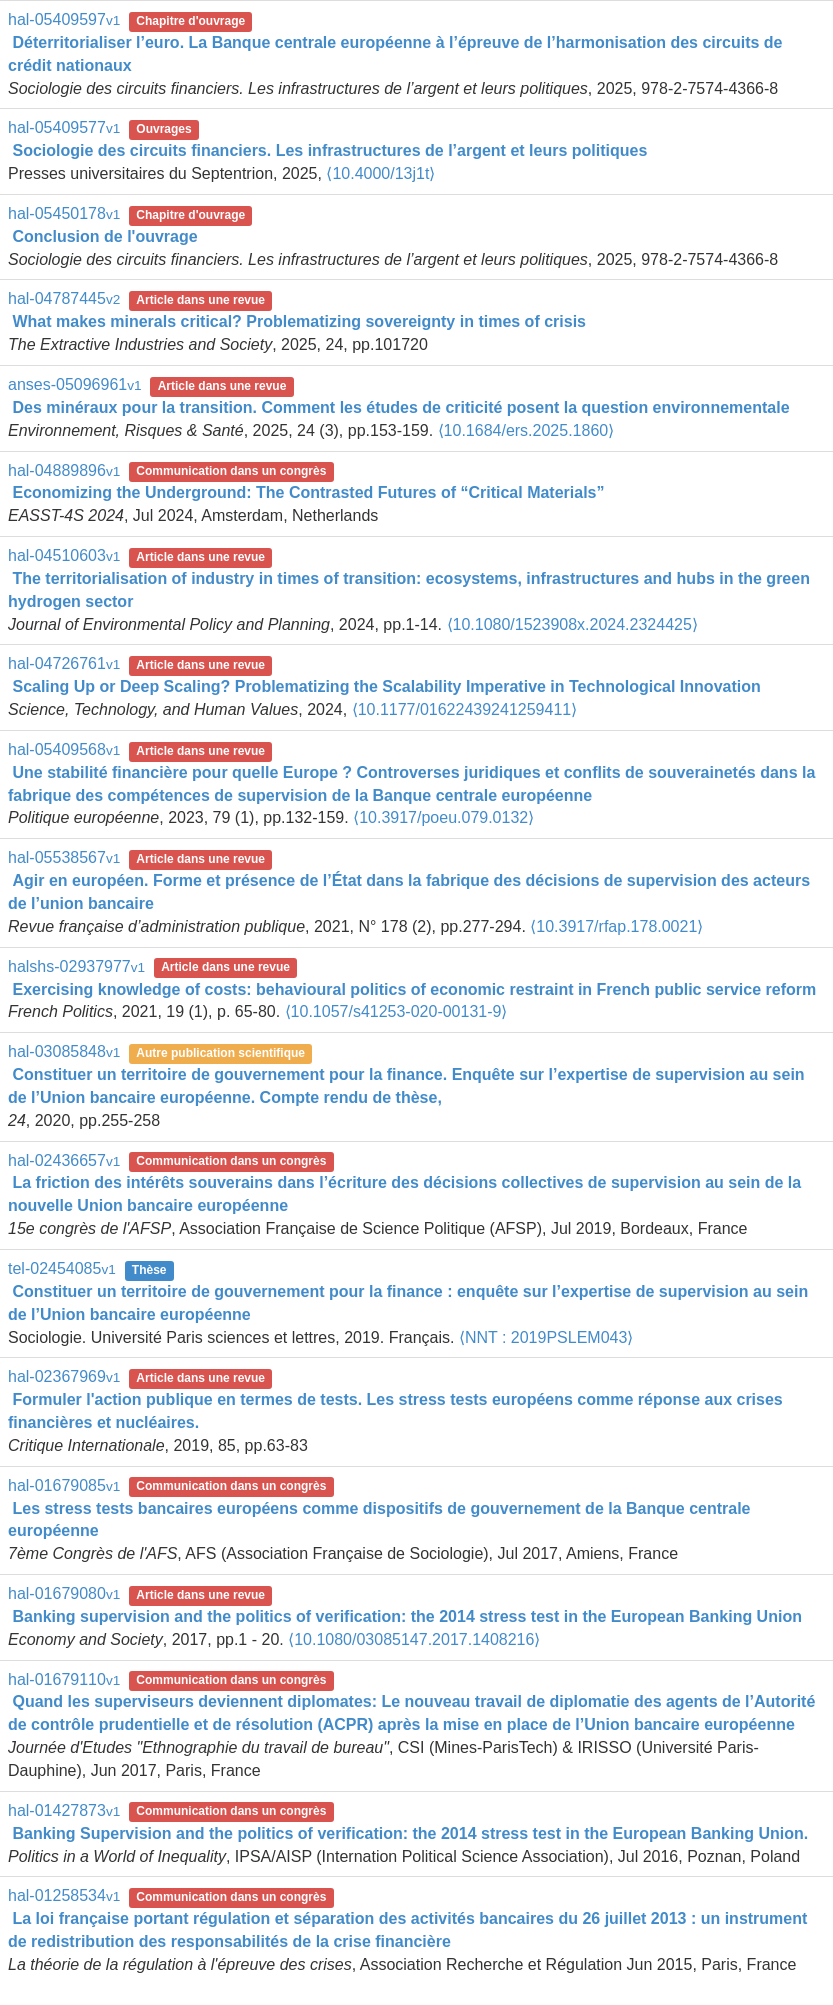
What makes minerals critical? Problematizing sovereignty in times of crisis (299, 321)
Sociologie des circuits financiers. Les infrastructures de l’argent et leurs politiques (329, 150)
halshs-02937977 (76, 966)
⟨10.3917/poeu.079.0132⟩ (443, 817)
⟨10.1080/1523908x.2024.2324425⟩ (572, 624)
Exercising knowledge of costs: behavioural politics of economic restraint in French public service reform (414, 989)
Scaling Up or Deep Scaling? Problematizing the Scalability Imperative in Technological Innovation (386, 686)
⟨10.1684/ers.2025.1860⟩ (526, 430)
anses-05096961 (75, 384)
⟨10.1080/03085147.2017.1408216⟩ (414, 1639)
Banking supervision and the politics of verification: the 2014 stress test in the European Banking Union (406, 1616)
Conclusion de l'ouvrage (104, 236)
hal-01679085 (64, 1485)
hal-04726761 (64, 663)
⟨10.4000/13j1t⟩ (380, 173)
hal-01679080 (64, 1593)
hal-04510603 (64, 555)
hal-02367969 (64, 1376)
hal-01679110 (64, 1679)
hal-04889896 (64, 470)
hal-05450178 (64, 213)
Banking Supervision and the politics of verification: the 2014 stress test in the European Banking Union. (410, 1833)
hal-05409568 (64, 749)
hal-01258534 (64, 1895)
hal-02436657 (64, 1160)
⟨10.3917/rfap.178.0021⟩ (616, 926)
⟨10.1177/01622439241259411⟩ (465, 709)
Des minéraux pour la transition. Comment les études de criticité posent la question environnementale (400, 407)
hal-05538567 (64, 857)
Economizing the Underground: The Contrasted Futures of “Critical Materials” (308, 492)
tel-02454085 (62, 1268)
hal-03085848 (64, 1051)
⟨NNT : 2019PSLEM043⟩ (546, 1337)
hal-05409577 (64, 127)
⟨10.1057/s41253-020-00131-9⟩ (396, 1011)
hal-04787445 (64, 298)
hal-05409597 (64, 19)
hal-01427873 (64, 1810)
